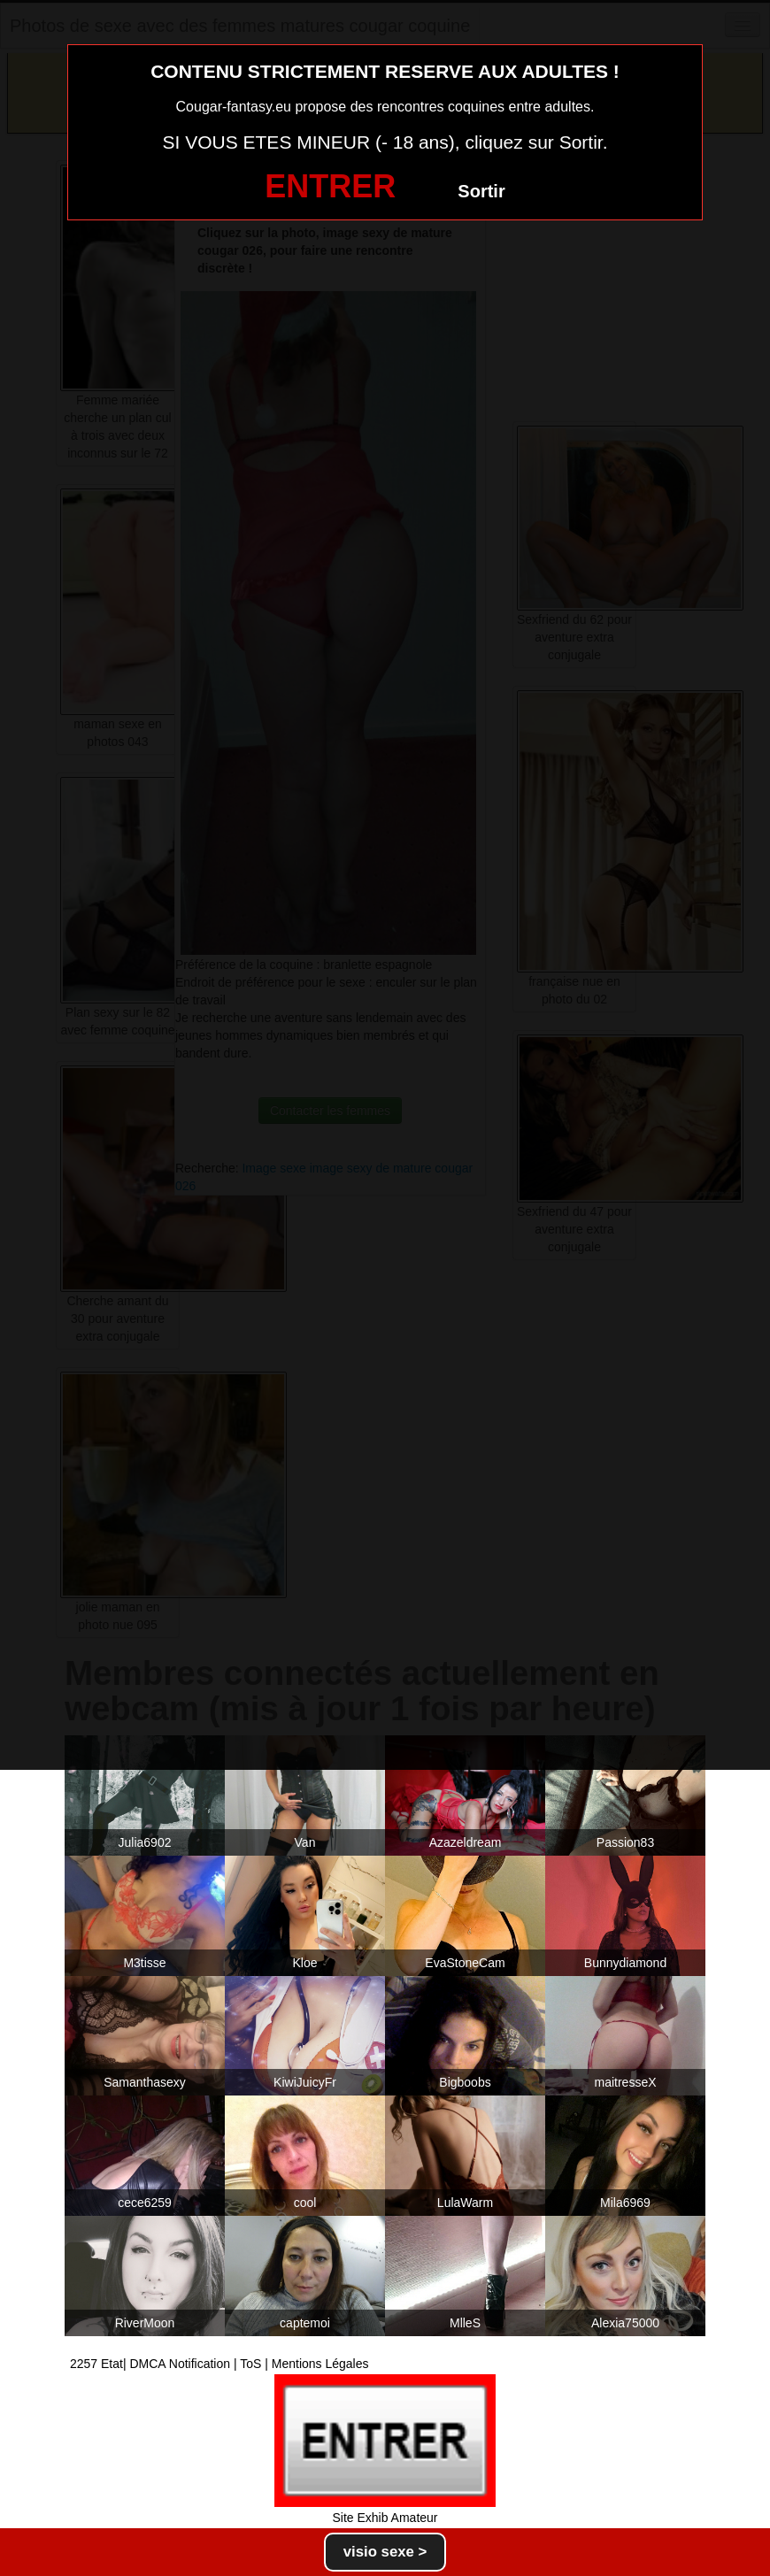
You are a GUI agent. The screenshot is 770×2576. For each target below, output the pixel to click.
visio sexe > (385, 2551)
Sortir (481, 191)
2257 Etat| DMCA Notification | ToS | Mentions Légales (219, 2364)
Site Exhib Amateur (384, 2518)
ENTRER (330, 186)
